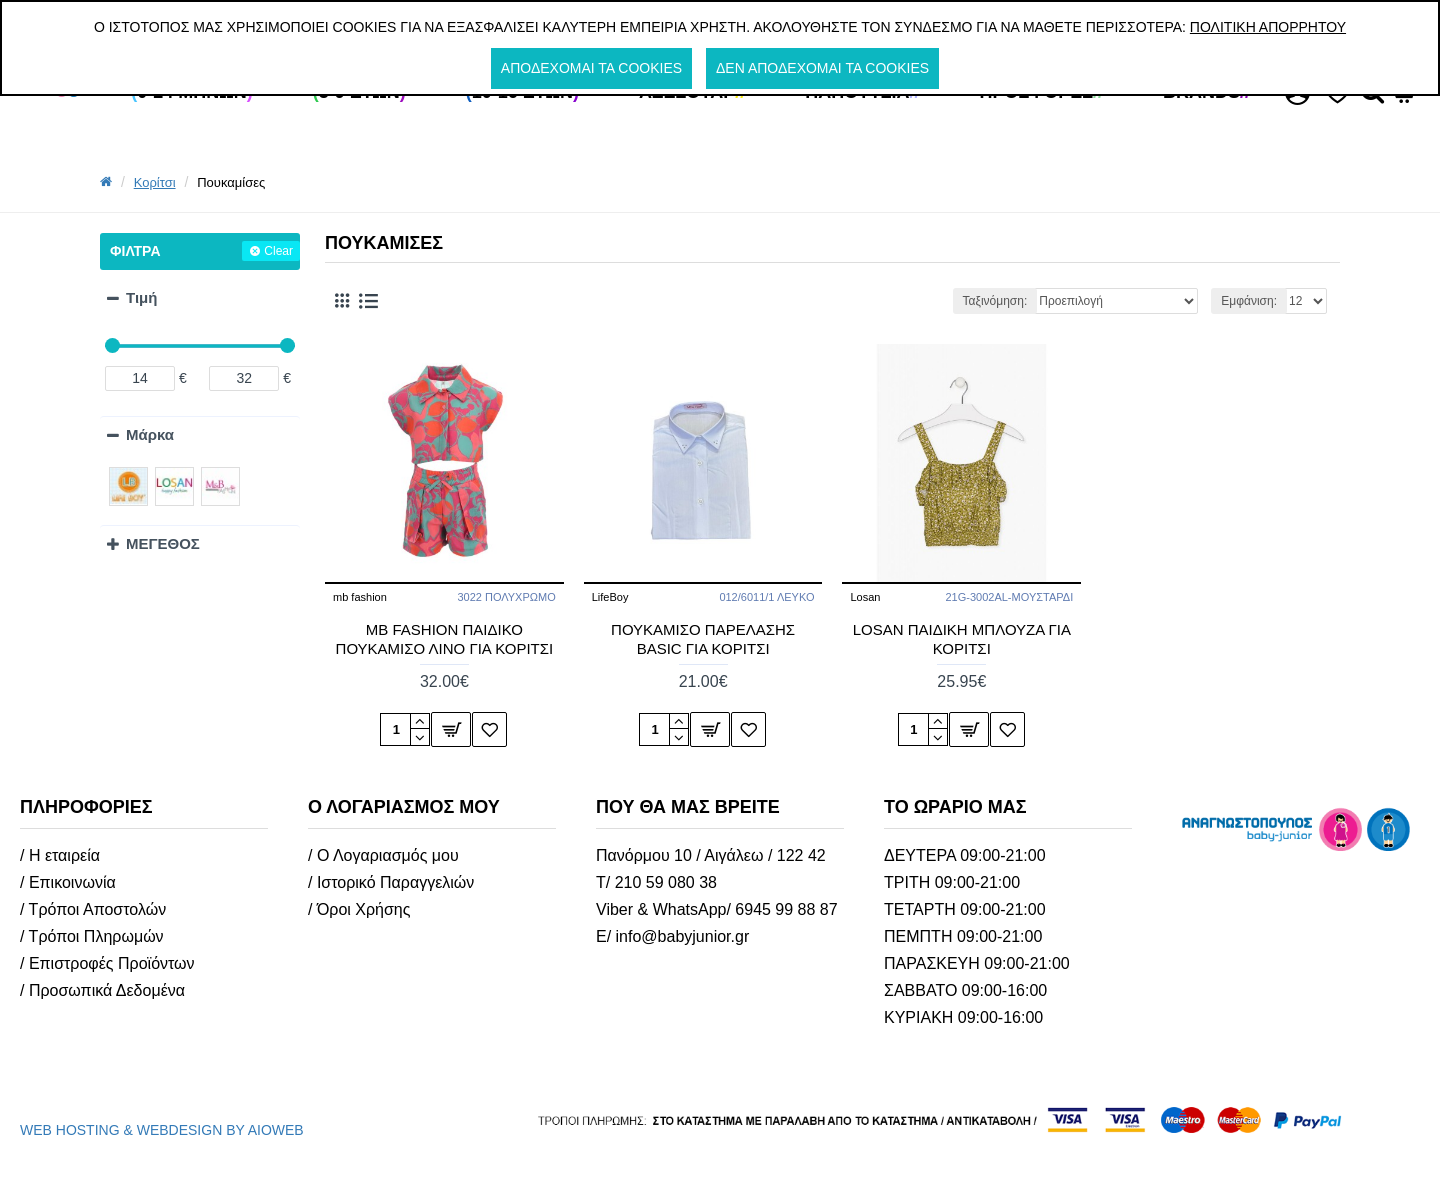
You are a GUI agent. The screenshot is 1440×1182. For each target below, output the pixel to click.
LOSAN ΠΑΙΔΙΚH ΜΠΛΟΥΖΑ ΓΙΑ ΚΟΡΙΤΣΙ (962, 639)
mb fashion (360, 597)
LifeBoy (610, 597)
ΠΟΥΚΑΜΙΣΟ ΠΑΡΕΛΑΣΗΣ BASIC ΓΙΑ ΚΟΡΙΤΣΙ (703, 639)
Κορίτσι (155, 182)
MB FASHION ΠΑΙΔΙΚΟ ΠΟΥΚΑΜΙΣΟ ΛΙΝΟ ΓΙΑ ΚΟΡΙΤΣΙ (445, 639)
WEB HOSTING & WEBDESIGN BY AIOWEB (162, 1130)
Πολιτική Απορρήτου (1268, 27)
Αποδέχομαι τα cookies (591, 68)
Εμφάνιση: (1249, 301)
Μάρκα (150, 434)
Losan (865, 597)
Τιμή (141, 297)
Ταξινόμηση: (995, 301)
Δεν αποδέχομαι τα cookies (822, 68)
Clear (278, 251)
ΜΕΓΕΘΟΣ (163, 543)
